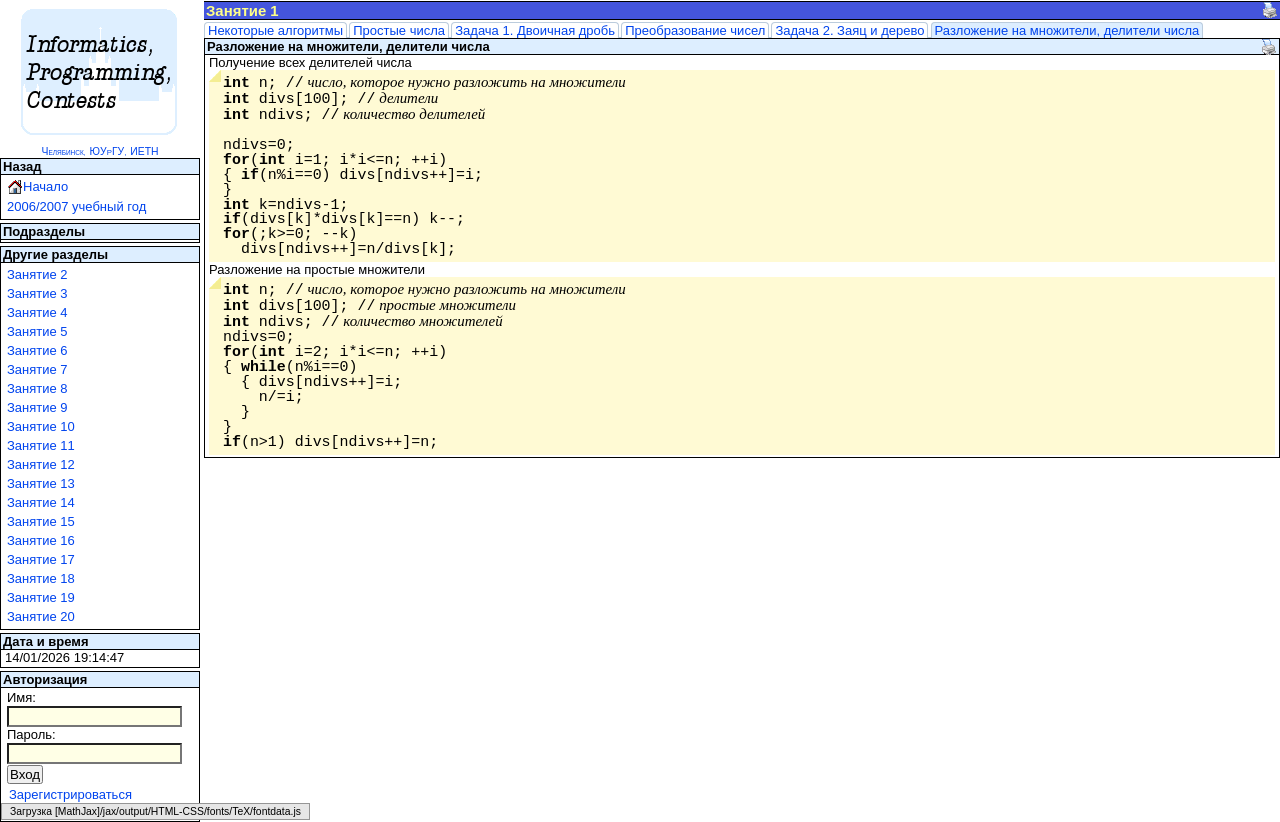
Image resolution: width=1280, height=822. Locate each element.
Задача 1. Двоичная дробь (535, 30)
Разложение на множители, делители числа (1067, 30)
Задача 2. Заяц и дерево (849, 30)
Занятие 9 (37, 407)
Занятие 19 (41, 597)
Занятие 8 (37, 388)
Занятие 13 (41, 483)
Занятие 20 (41, 616)
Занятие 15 (41, 521)
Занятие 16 (41, 540)
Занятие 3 (37, 293)
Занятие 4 (37, 312)
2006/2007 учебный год (76, 206)
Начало (45, 186)
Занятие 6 (37, 350)
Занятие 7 (37, 369)
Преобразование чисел (695, 30)
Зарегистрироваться (70, 794)
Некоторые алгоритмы (275, 30)
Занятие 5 (37, 331)
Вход (25, 774)
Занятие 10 (41, 426)
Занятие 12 (41, 464)
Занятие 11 (41, 445)
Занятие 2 (37, 274)
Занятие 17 (41, 559)
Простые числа (399, 30)
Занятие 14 (41, 502)
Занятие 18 (41, 578)
